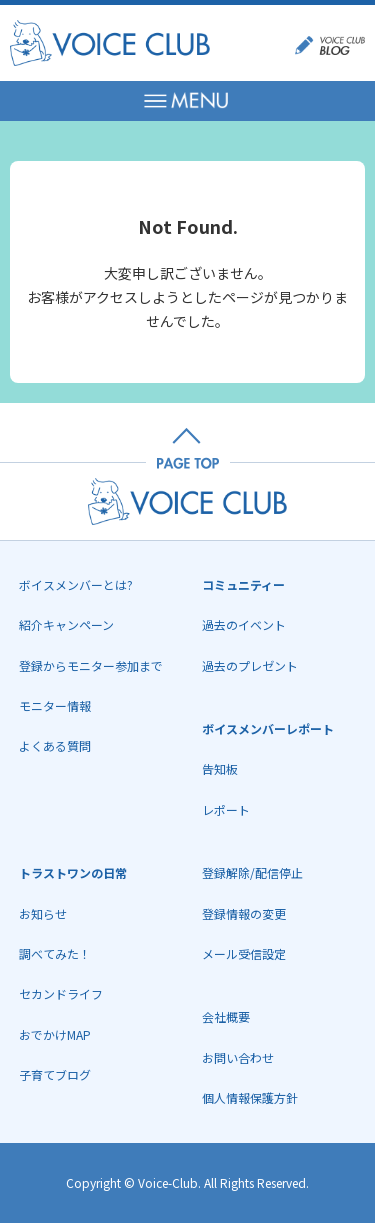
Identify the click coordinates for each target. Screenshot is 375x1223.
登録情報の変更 (244, 913)
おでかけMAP (55, 1034)
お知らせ (43, 913)
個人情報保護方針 (250, 1097)
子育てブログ (55, 1074)
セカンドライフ (61, 993)
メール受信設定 (244, 953)
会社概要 (226, 1016)
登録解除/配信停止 (252, 872)
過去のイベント (244, 624)
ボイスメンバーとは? (76, 584)
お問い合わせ (238, 1057)
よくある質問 (55, 745)
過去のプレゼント (250, 665)
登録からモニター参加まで (91, 665)
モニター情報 (55, 705)
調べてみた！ (55, 953)
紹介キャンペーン (66, 624)
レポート (226, 809)
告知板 (220, 768)
